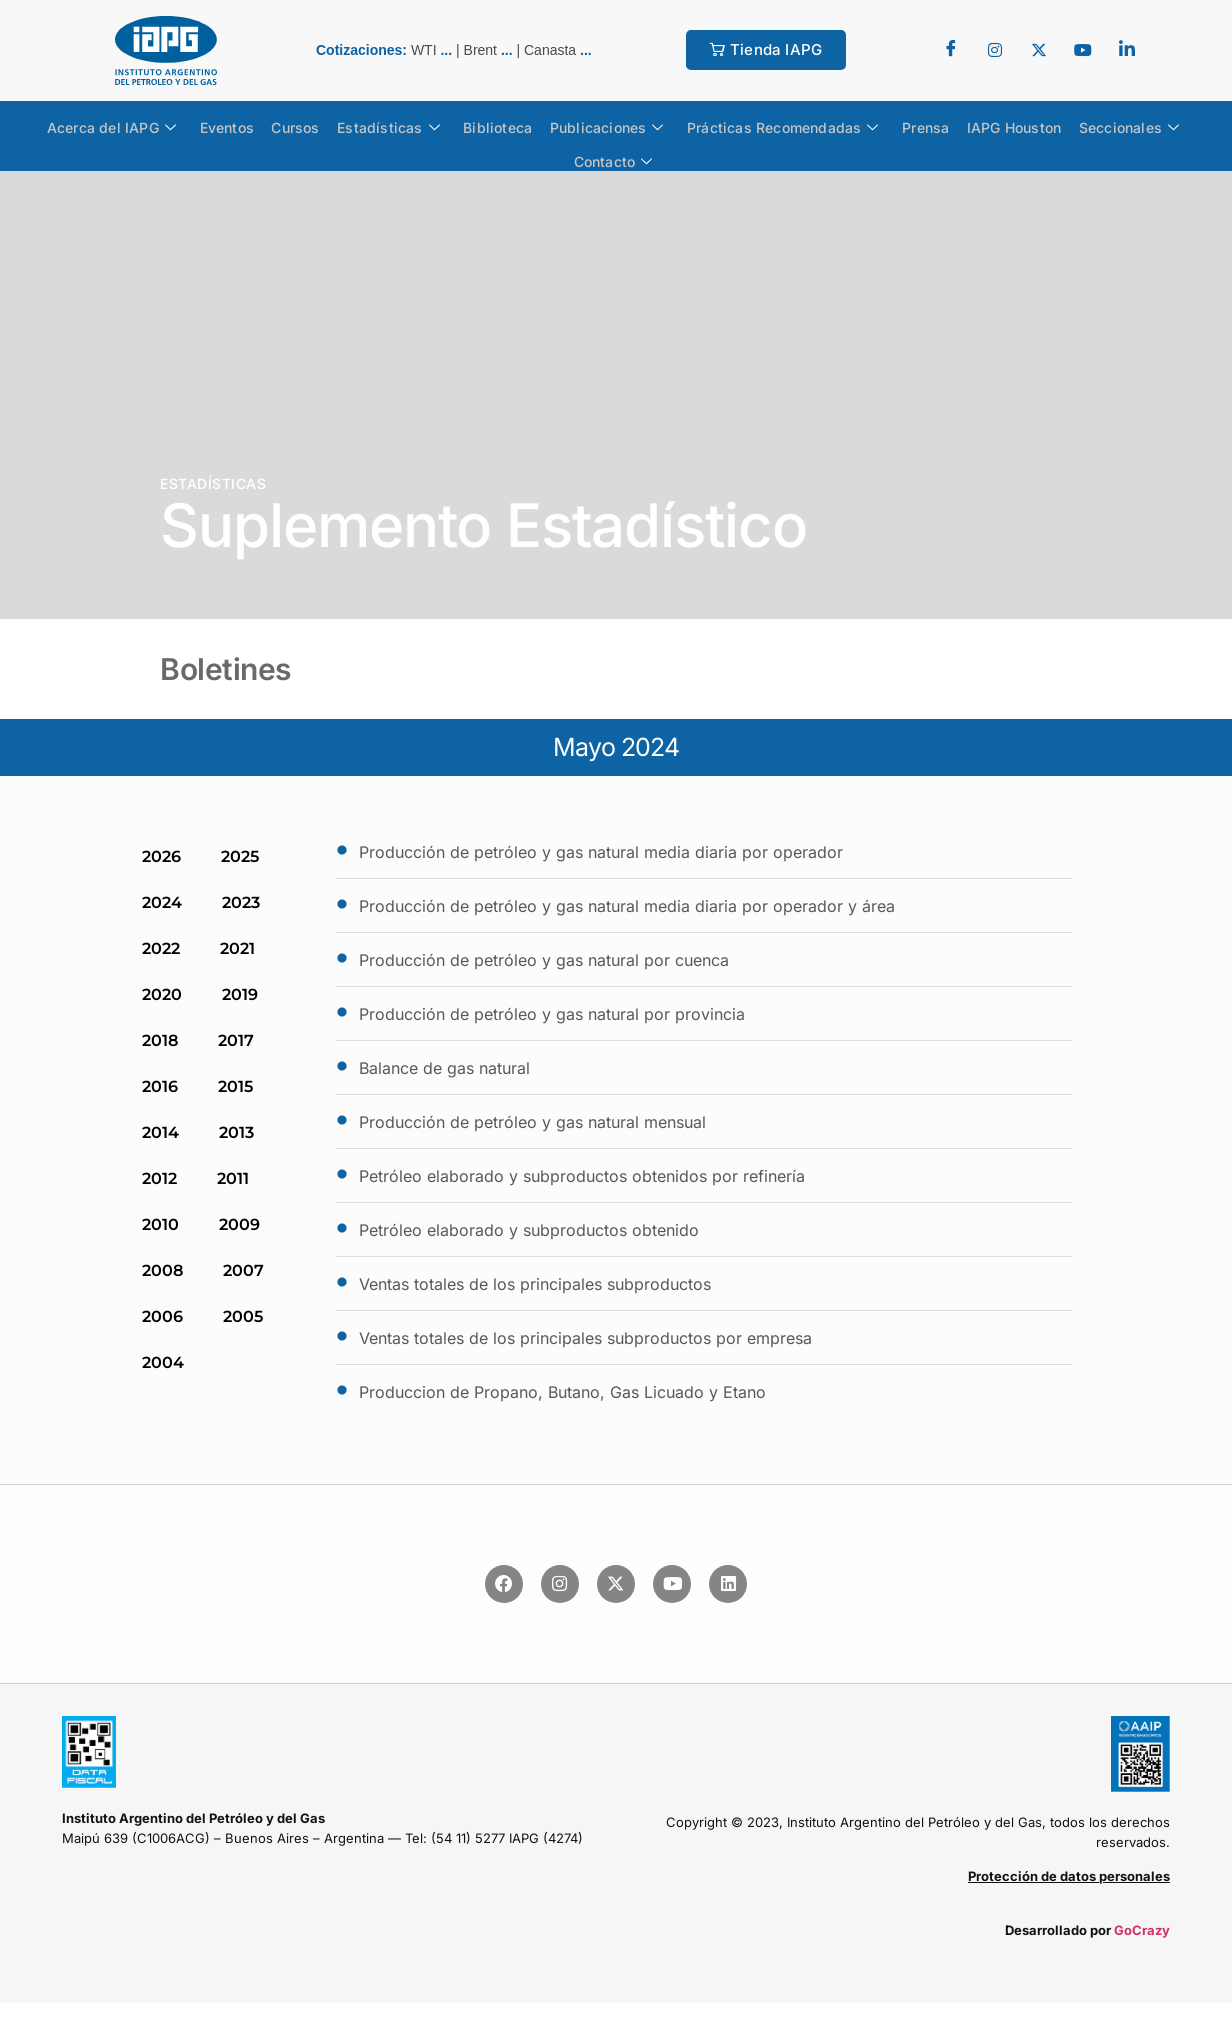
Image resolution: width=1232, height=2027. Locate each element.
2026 (161, 856)
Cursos (304, 125)
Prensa (916, 125)
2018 (160, 1040)
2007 (243, 1270)
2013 (236, 1132)
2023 (241, 902)
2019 (240, 994)
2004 (163, 1362)
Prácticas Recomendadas (778, 126)
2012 (159, 1178)
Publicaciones (605, 126)
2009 (239, 1224)
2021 (237, 948)
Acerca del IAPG (127, 126)
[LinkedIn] (1127, 50)
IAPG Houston (1002, 125)
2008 (162, 1270)
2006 (162, 1316)
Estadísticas (393, 126)
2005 (243, 1316)
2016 (160, 1086)
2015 (235, 1086)
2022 (161, 948)
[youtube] (1083, 50)
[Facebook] (951, 50)
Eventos (239, 125)
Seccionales (1113, 126)
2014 (160, 1132)
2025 (240, 856)
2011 (233, 1178)
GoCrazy (1142, 1930)
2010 (160, 1224)
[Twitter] (995, 50)
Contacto (613, 156)
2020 (162, 994)
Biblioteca (499, 125)
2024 (162, 902)
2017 (236, 1040)
